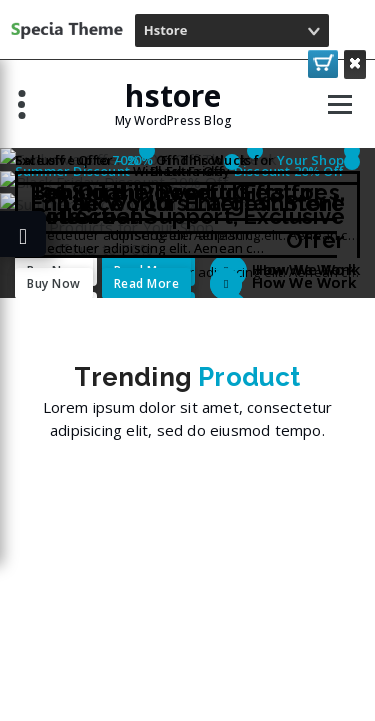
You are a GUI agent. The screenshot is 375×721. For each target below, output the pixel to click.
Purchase (323, 62)
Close (355, 63)
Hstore (166, 30)
